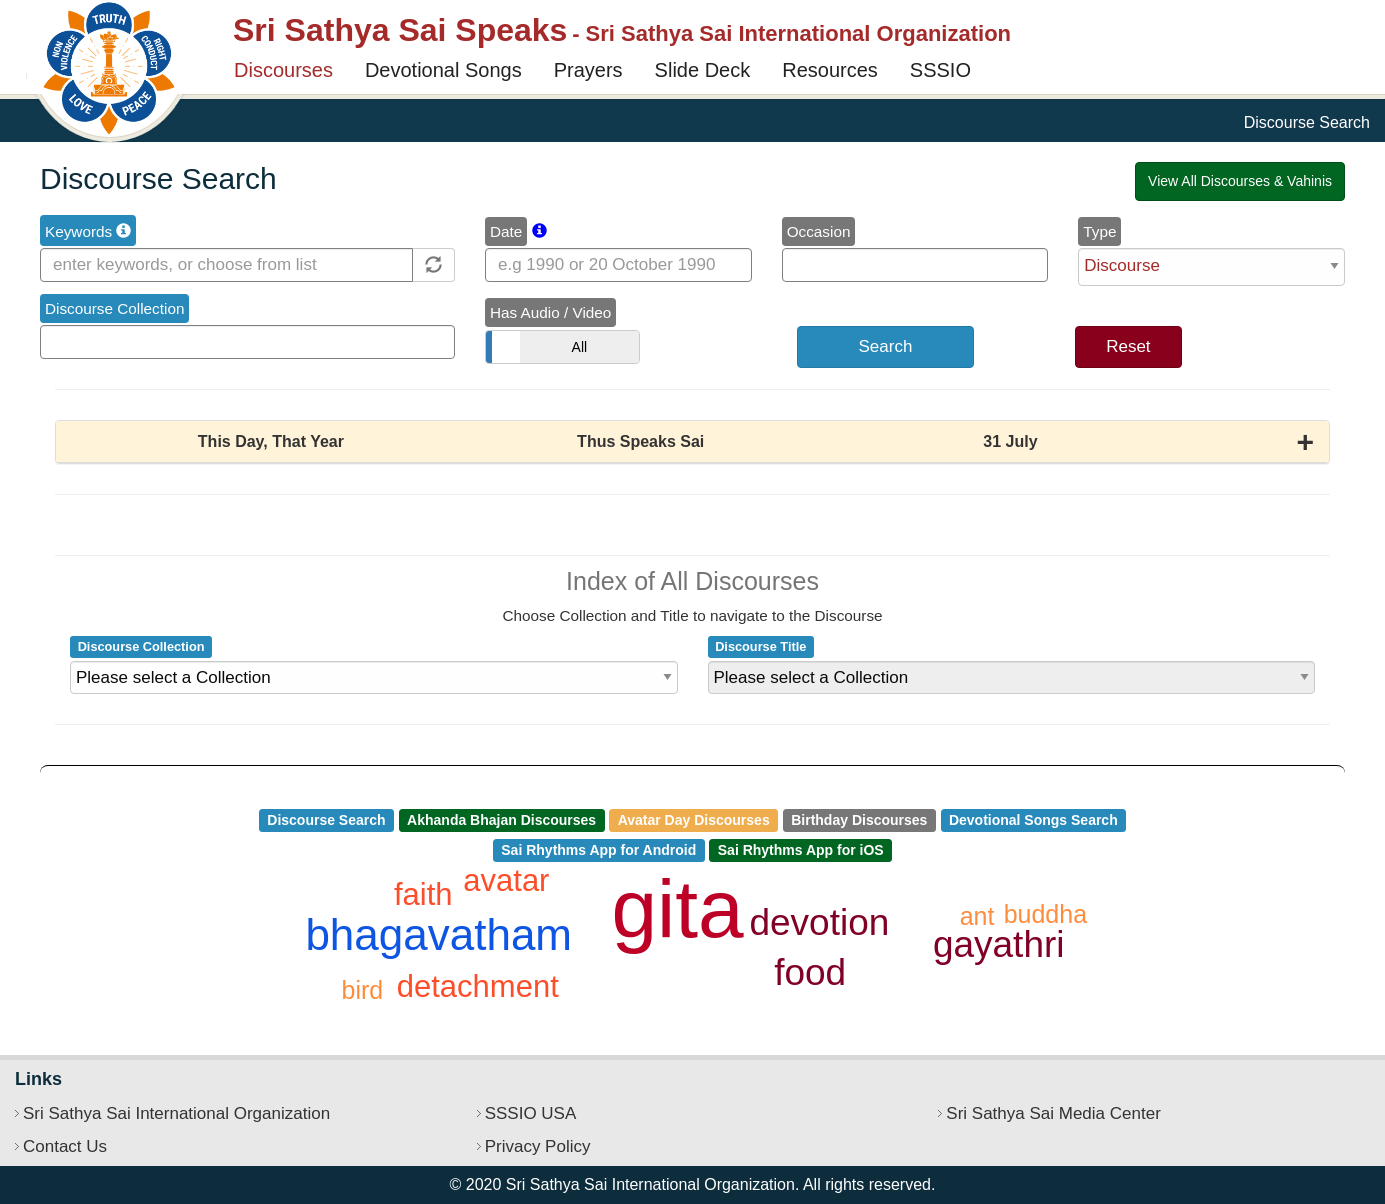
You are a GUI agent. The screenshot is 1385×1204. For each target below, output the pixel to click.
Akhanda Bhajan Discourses (501, 820)
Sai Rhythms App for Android (598, 850)
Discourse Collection (114, 308)
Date (506, 231)
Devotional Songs (443, 70)
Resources (830, 70)
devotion (819, 922)
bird (363, 990)
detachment (478, 986)
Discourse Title (760, 646)
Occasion (819, 231)
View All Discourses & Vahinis (1240, 181)
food (810, 972)
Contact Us (65, 1146)
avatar (506, 880)
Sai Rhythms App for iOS (801, 850)
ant (977, 916)
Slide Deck (703, 70)
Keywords (88, 231)
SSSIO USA (531, 1113)
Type (1099, 231)
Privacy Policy (538, 1146)
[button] (692, 442)
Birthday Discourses (859, 820)
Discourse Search (326, 820)
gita (678, 908)
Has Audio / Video (550, 312)
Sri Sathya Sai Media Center (1053, 1113)
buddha (1045, 914)
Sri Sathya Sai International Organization (176, 1113)
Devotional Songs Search (1033, 820)
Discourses (283, 70)
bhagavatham (438, 934)
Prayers (588, 70)
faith (423, 894)
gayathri (999, 944)
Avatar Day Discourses (694, 820)
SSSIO (940, 70)
